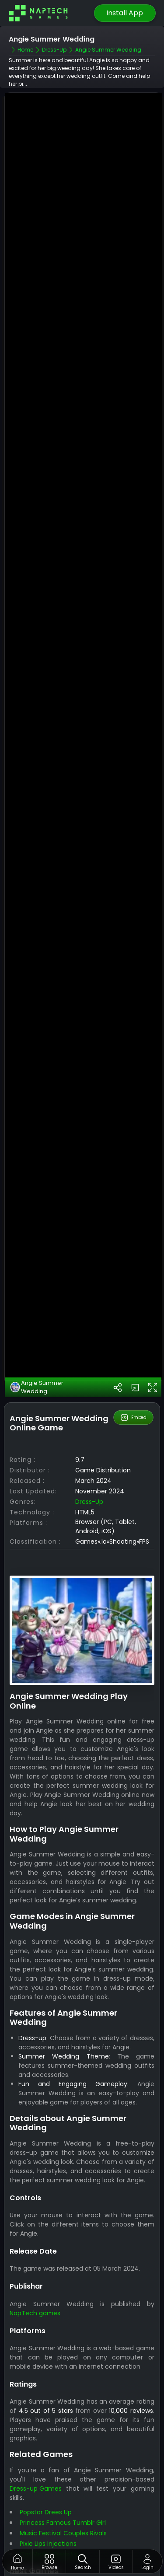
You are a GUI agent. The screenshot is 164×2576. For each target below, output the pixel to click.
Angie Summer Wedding (36, 1335)
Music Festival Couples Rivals (63, 2481)
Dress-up (89, 1450)
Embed (133, 1366)
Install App (124, 13)
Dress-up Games (36, 2437)
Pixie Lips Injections (48, 2492)
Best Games (97, 2534)
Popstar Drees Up (46, 2460)
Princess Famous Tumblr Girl (63, 2471)
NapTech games (35, 2261)
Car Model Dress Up (49, 2502)
